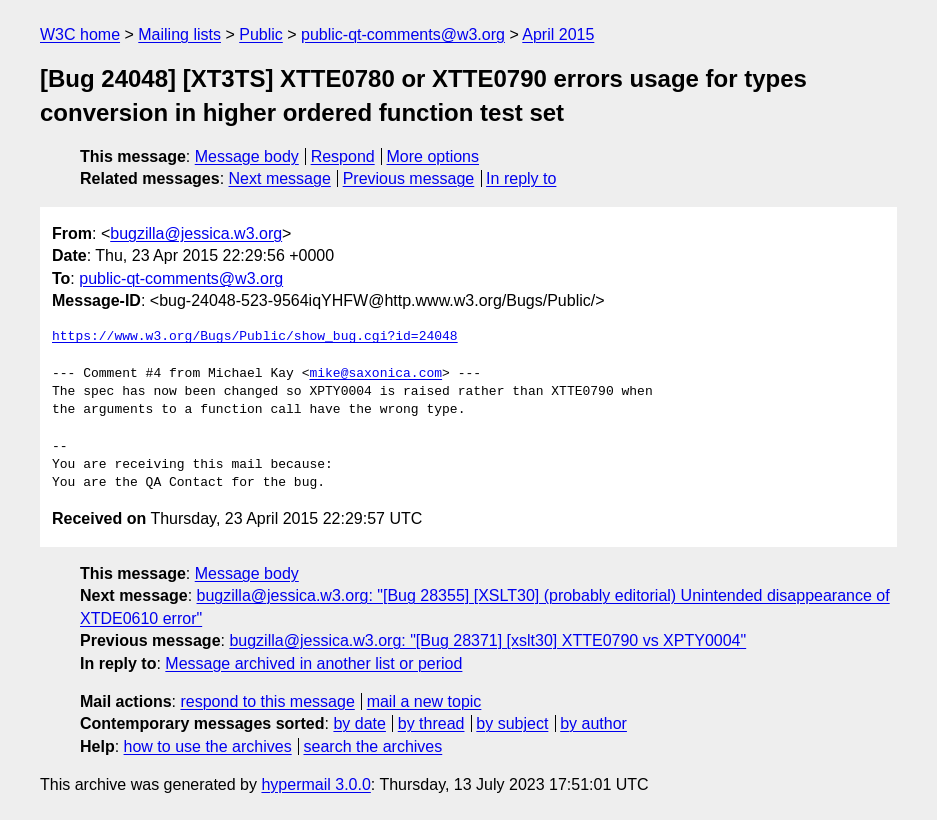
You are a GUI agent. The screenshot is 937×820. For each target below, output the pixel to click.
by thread (431, 723)
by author (593, 723)
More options (433, 156)
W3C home (80, 34)
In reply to (521, 178)
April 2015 (558, 34)
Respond (343, 156)
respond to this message (267, 701)
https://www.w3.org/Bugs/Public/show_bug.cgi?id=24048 (255, 337)
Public (261, 34)
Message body (247, 156)
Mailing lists (179, 34)
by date (359, 723)
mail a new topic (424, 701)
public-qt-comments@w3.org (403, 34)
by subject (512, 723)
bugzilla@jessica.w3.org (196, 233)
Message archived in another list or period (313, 663)
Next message (280, 178)
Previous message (409, 178)
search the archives (373, 746)
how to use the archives (208, 746)
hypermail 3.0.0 (315, 784)
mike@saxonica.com (375, 374)
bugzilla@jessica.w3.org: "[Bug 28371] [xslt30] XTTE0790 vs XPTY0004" (487, 640)
